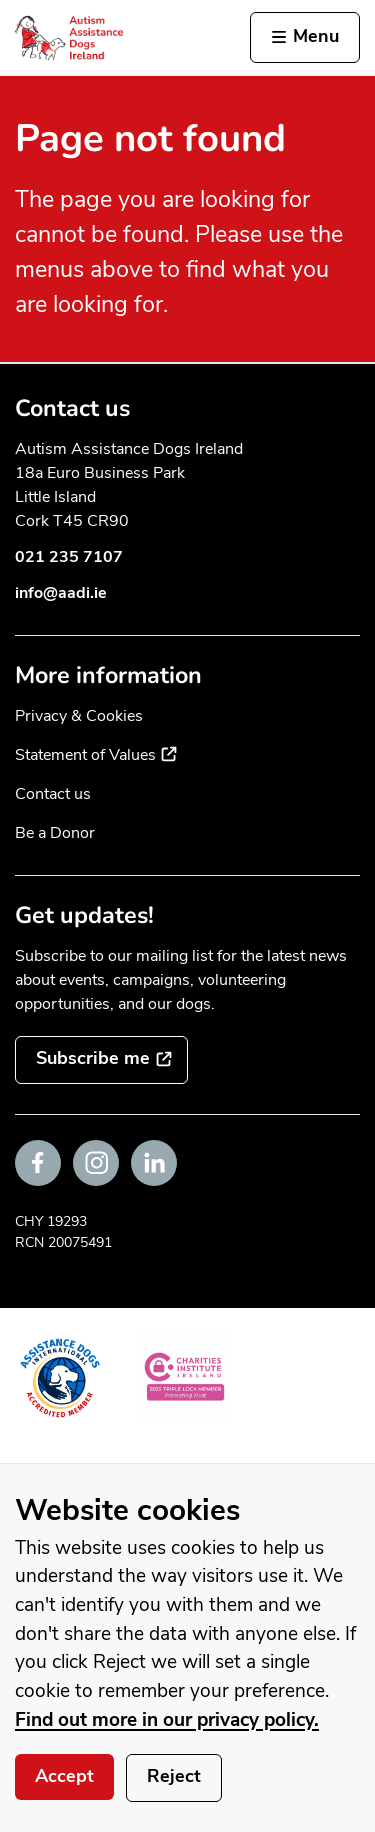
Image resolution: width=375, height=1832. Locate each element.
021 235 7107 (69, 557)
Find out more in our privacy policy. (167, 1720)
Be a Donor (55, 833)
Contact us (53, 794)
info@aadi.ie (61, 593)
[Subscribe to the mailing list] (101, 1060)
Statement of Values (96, 755)
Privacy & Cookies (79, 716)
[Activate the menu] (305, 38)
